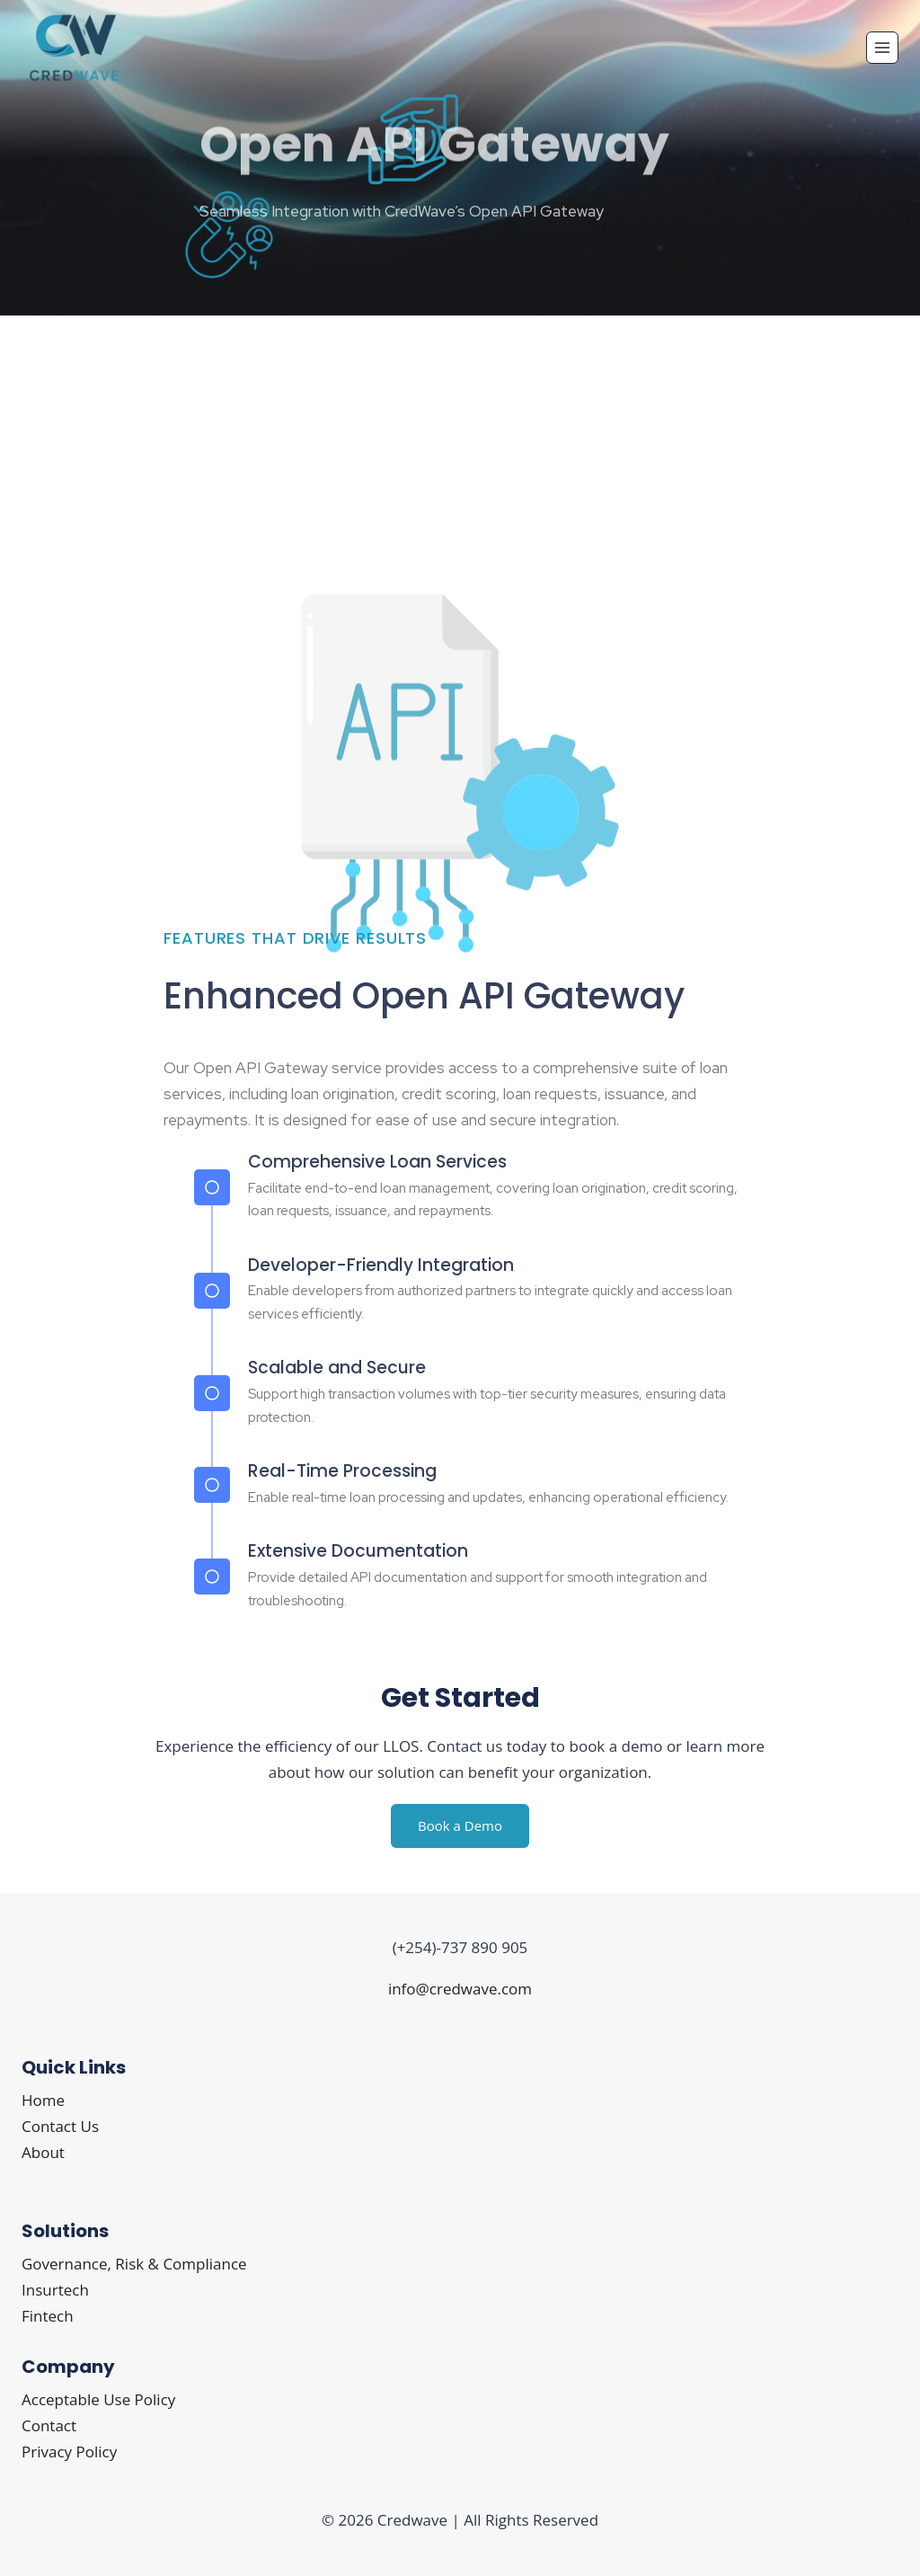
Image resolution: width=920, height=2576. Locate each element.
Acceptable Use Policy (98, 2399)
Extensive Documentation (358, 1551)
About (43, 2152)
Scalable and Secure (337, 1367)
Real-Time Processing (342, 1471)
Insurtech (55, 2289)
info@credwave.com (460, 1988)
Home (43, 2100)
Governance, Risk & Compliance (134, 2263)
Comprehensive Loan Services (377, 1162)
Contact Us (60, 2126)
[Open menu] (882, 47)
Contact (49, 2425)
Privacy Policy (69, 2451)
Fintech (48, 2315)
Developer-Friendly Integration (381, 1265)
